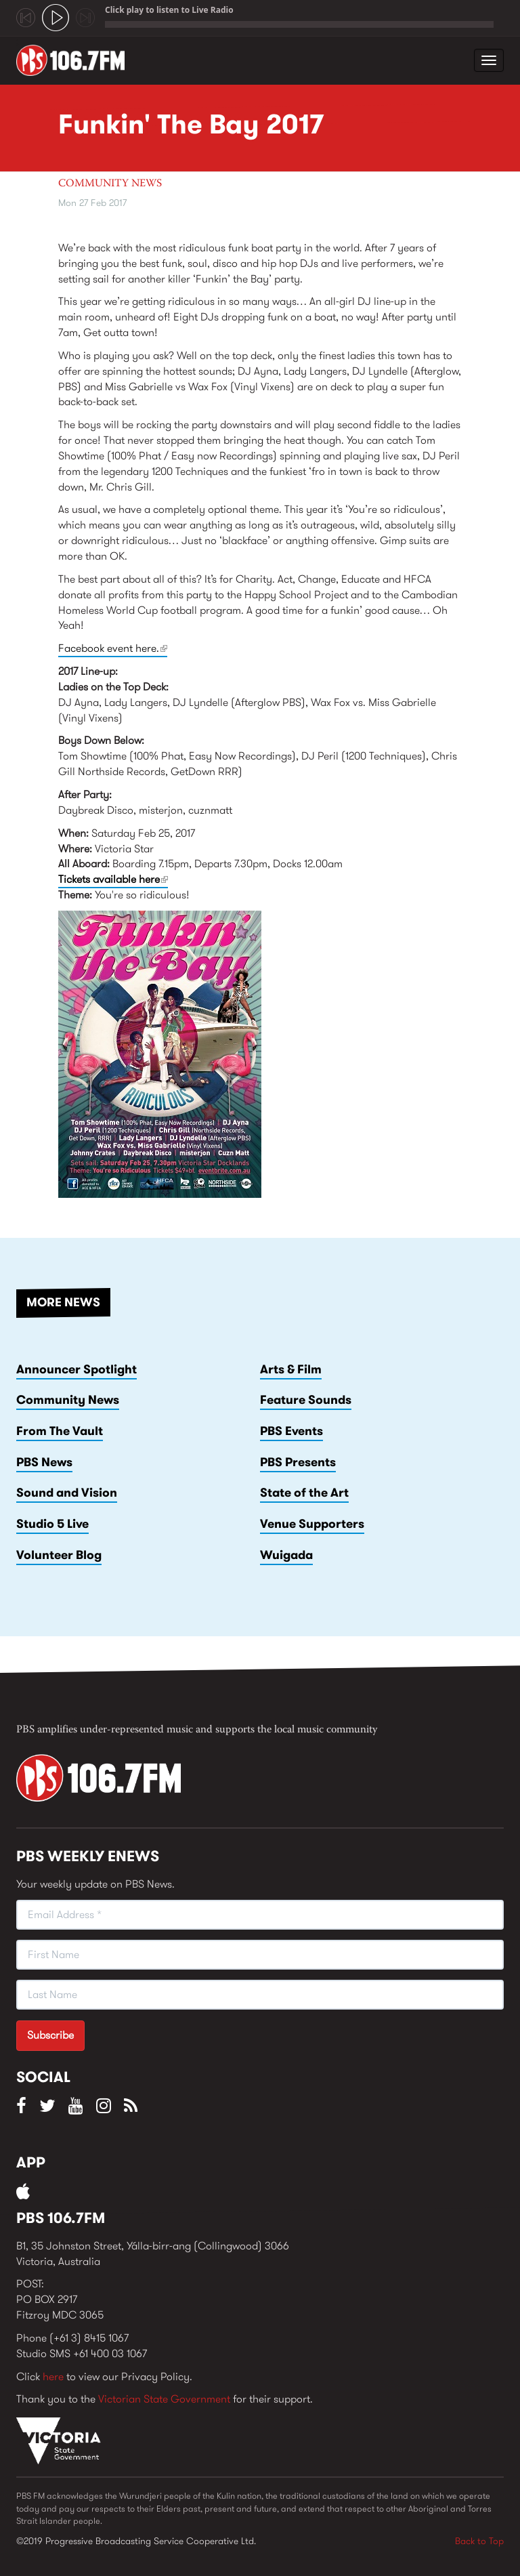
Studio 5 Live (52, 1524)
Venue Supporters (312, 1524)
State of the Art (304, 1492)
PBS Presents (298, 1462)
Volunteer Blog (59, 1555)
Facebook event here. (112, 648)
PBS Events (291, 1431)
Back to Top (479, 2541)
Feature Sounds (305, 1400)
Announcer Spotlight (76, 1369)
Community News (110, 183)
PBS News (44, 1462)
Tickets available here (113, 879)
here (53, 2376)
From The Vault (59, 1431)
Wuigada (286, 1555)
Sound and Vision (66, 1492)
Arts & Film (291, 1369)
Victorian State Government (164, 2399)
